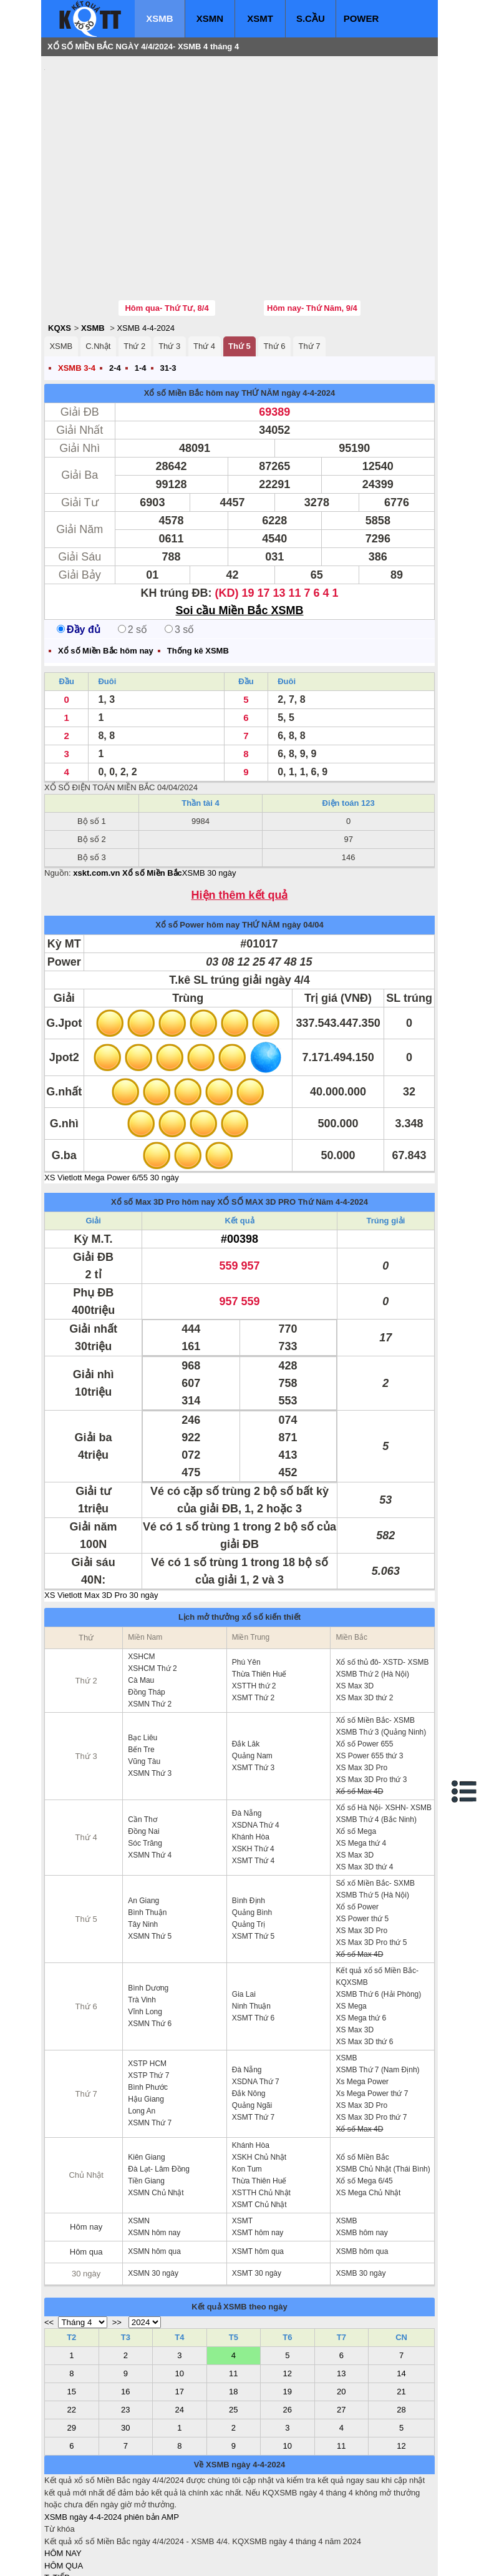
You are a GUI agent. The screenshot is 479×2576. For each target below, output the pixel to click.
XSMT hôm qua (258, 2176)
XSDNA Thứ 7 (255, 2006)
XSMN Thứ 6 (150, 1948)
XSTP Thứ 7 (148, 2000)
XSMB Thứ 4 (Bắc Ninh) (376, 1744)
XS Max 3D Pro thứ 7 (371, 2042)
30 (125, 2353)
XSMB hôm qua (362, 2176)
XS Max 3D (355, 1611)
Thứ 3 (169, 271)
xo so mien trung (218, 2557)
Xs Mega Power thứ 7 (372, 2018)
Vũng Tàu (144, 1686)
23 (125, 2334)
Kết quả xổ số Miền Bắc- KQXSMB (377, 1901)
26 (287, 2334)
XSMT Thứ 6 (253, 1943)
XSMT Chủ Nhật (259, 2129)
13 (341, 2298)
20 (341, 2316)
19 (287, 2316)
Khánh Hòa (250, 1762)
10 (179, 2298)
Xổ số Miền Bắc (362, 2082)
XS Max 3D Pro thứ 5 (371, 1867)
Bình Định (248, 1825)
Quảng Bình (252, 1837)
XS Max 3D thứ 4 (364, 1792)
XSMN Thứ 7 (150, 2048)
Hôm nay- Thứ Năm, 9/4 (312, 233)
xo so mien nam (155, 2557)
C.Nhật (97, 271)
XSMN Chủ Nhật (155, 2117)
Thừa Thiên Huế (259, 1599)
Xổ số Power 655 (364, 1669)
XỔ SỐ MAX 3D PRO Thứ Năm (276, 1127)
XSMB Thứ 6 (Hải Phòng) (378, 1919)
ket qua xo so (277, 2557)
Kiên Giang (146, 2082)
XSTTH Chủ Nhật (261, 2117)
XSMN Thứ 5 (150, 1861)
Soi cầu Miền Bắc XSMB (239, 535)
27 (341, 2334)
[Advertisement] (137, 140)
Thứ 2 (134, 271)
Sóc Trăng (145, 1768)
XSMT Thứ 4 (253, 1785)
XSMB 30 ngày (209, 798)
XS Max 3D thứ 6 (364, 1966)
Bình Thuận (147, 1837)
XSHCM (141, 1581)
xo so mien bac (94, 2557)
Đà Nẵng (247, 1738)
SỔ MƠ (57, 2527)
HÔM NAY (63, 2478)
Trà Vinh (142, 1925)
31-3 (168, 293)
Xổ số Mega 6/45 (364, 2106)
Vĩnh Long (145, 1936)
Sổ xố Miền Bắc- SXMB (375, 1808)
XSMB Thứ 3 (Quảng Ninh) (381, 1657)
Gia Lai (244, 1919)
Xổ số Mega (356, 1756)
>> (117, 2247)
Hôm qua (86, 2177)
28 (401, 2334)
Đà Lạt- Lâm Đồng (159, 2094)
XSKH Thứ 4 (253, 1774)
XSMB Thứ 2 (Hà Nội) (372, 1599)
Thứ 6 (275, 271)
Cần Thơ (142, 1744)
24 (179, 2334)
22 (71, 2334)
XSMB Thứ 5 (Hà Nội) (372, 1820)
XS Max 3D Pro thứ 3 (371, 1704)
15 (71, 2316)
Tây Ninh (143, 1849)
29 (71, 2353)
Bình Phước (148, 2012)
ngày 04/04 (303, 850)
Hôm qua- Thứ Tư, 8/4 (166, 233)
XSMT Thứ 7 (253, 2042)
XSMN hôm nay (154, 2157)
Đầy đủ (78, 554)
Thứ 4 (204, 271)
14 (401, 2298)
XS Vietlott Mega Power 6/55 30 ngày (111, 1102)
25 (233, 2334)
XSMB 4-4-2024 (146, 253)
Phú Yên (246, 1587)
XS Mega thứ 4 (361, 1768)
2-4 (115, 293)
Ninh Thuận (251, 1931)
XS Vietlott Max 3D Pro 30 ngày (101, 1520)
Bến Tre (141, 1674)
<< (49, 2247)
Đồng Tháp (146, 1617)
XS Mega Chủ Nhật (368, 2117)
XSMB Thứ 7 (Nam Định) (377, 1995)
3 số (179, 554)
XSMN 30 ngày (153, 2198)
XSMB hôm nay (361, 2157)
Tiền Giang (146, 2106)
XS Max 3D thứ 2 (364, 1623)
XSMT (260, 18)
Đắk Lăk (245, 1669)
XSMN (209, 18)
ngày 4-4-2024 (308, 318)
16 (125, 2316)
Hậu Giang (146, 2024)
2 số (132, 554)
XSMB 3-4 (76, 293)
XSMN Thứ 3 (150, 1698)
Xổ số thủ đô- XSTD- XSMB (382, 1587)
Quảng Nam (252, 1681)
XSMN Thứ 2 (150, 1629)
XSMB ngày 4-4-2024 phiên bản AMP (111, 2442)
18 (233, 2316)
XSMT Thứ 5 (253, 1861)
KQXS (59, 253)
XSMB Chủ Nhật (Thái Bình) (383, 2094)
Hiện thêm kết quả (239, 820)
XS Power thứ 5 (362, 1843)
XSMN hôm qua (154, 2176)
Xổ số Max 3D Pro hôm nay (163, 1127)
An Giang (143, 1825)
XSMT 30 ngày (256, 2198)
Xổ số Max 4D (359, 1716)
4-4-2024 (352, 1127)
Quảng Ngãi (252, 2030)
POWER (361, 18)
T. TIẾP (57, 2502)
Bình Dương (148, 1913)
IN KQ (55, 2539)
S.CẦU (310, 18)
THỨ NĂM (260, 318)
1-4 (141, 293)
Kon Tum (247, 2094)
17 (179, 2316)
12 (287, 2298)
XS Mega (351, 1931)
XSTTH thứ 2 (254, 1611)
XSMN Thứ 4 (150, 1780)
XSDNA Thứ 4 (255, 1750)
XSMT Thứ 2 (253, 1623)
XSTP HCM (147, 1988)
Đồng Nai (143, 1756)
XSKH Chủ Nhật (259, 2082)
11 (233, 2298)
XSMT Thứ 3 (253, 1692)
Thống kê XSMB (198, 575)
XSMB (159, 18)
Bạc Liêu (142, 1662)
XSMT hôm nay (257, 2157)
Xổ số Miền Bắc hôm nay (192, 318)
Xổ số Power (357, 1832)
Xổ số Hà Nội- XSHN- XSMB (384, 1732)
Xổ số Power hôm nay (197, 850)
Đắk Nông (249, 2018)
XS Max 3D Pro (361, 1692)
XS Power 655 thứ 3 (369, 1681)
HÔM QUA (63, 2490)
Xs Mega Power (362, 2006)
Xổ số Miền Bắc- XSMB (375, 1645)
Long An (141, 2036)
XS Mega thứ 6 (361, 1943)
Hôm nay (86, 2152)
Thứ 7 (309, 271)
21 (401, 2316)
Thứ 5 (239, 271)
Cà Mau (141, 1605)
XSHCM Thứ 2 (152, 1593)
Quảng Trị (248, 1849)
